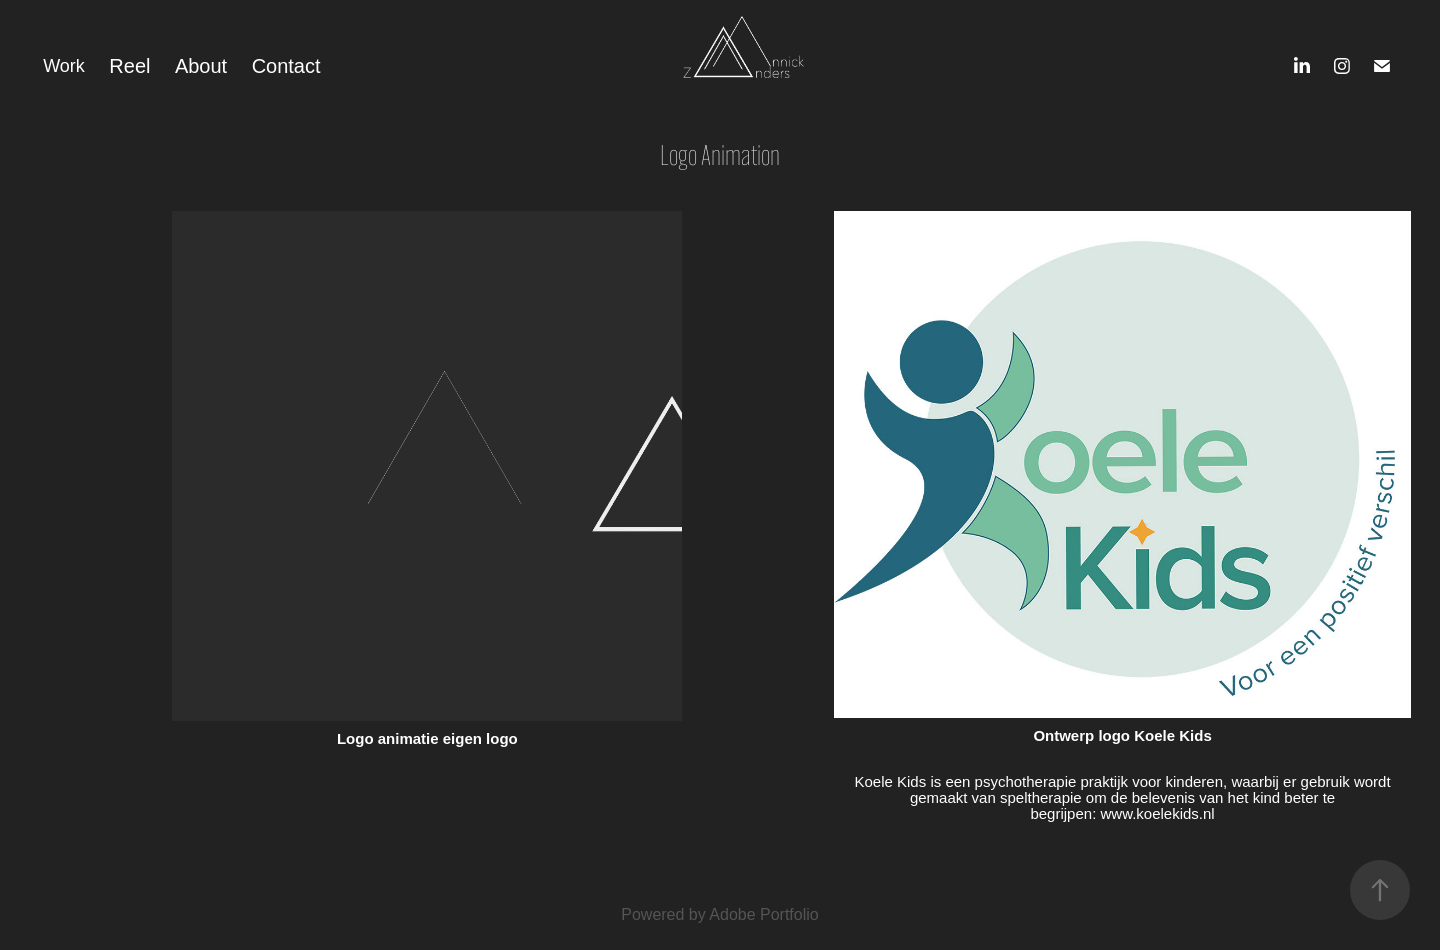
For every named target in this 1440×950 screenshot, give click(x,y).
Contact (286, 66)
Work (64, 66)
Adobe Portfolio (763, 914)
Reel (129, 66)
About (201, 66)
